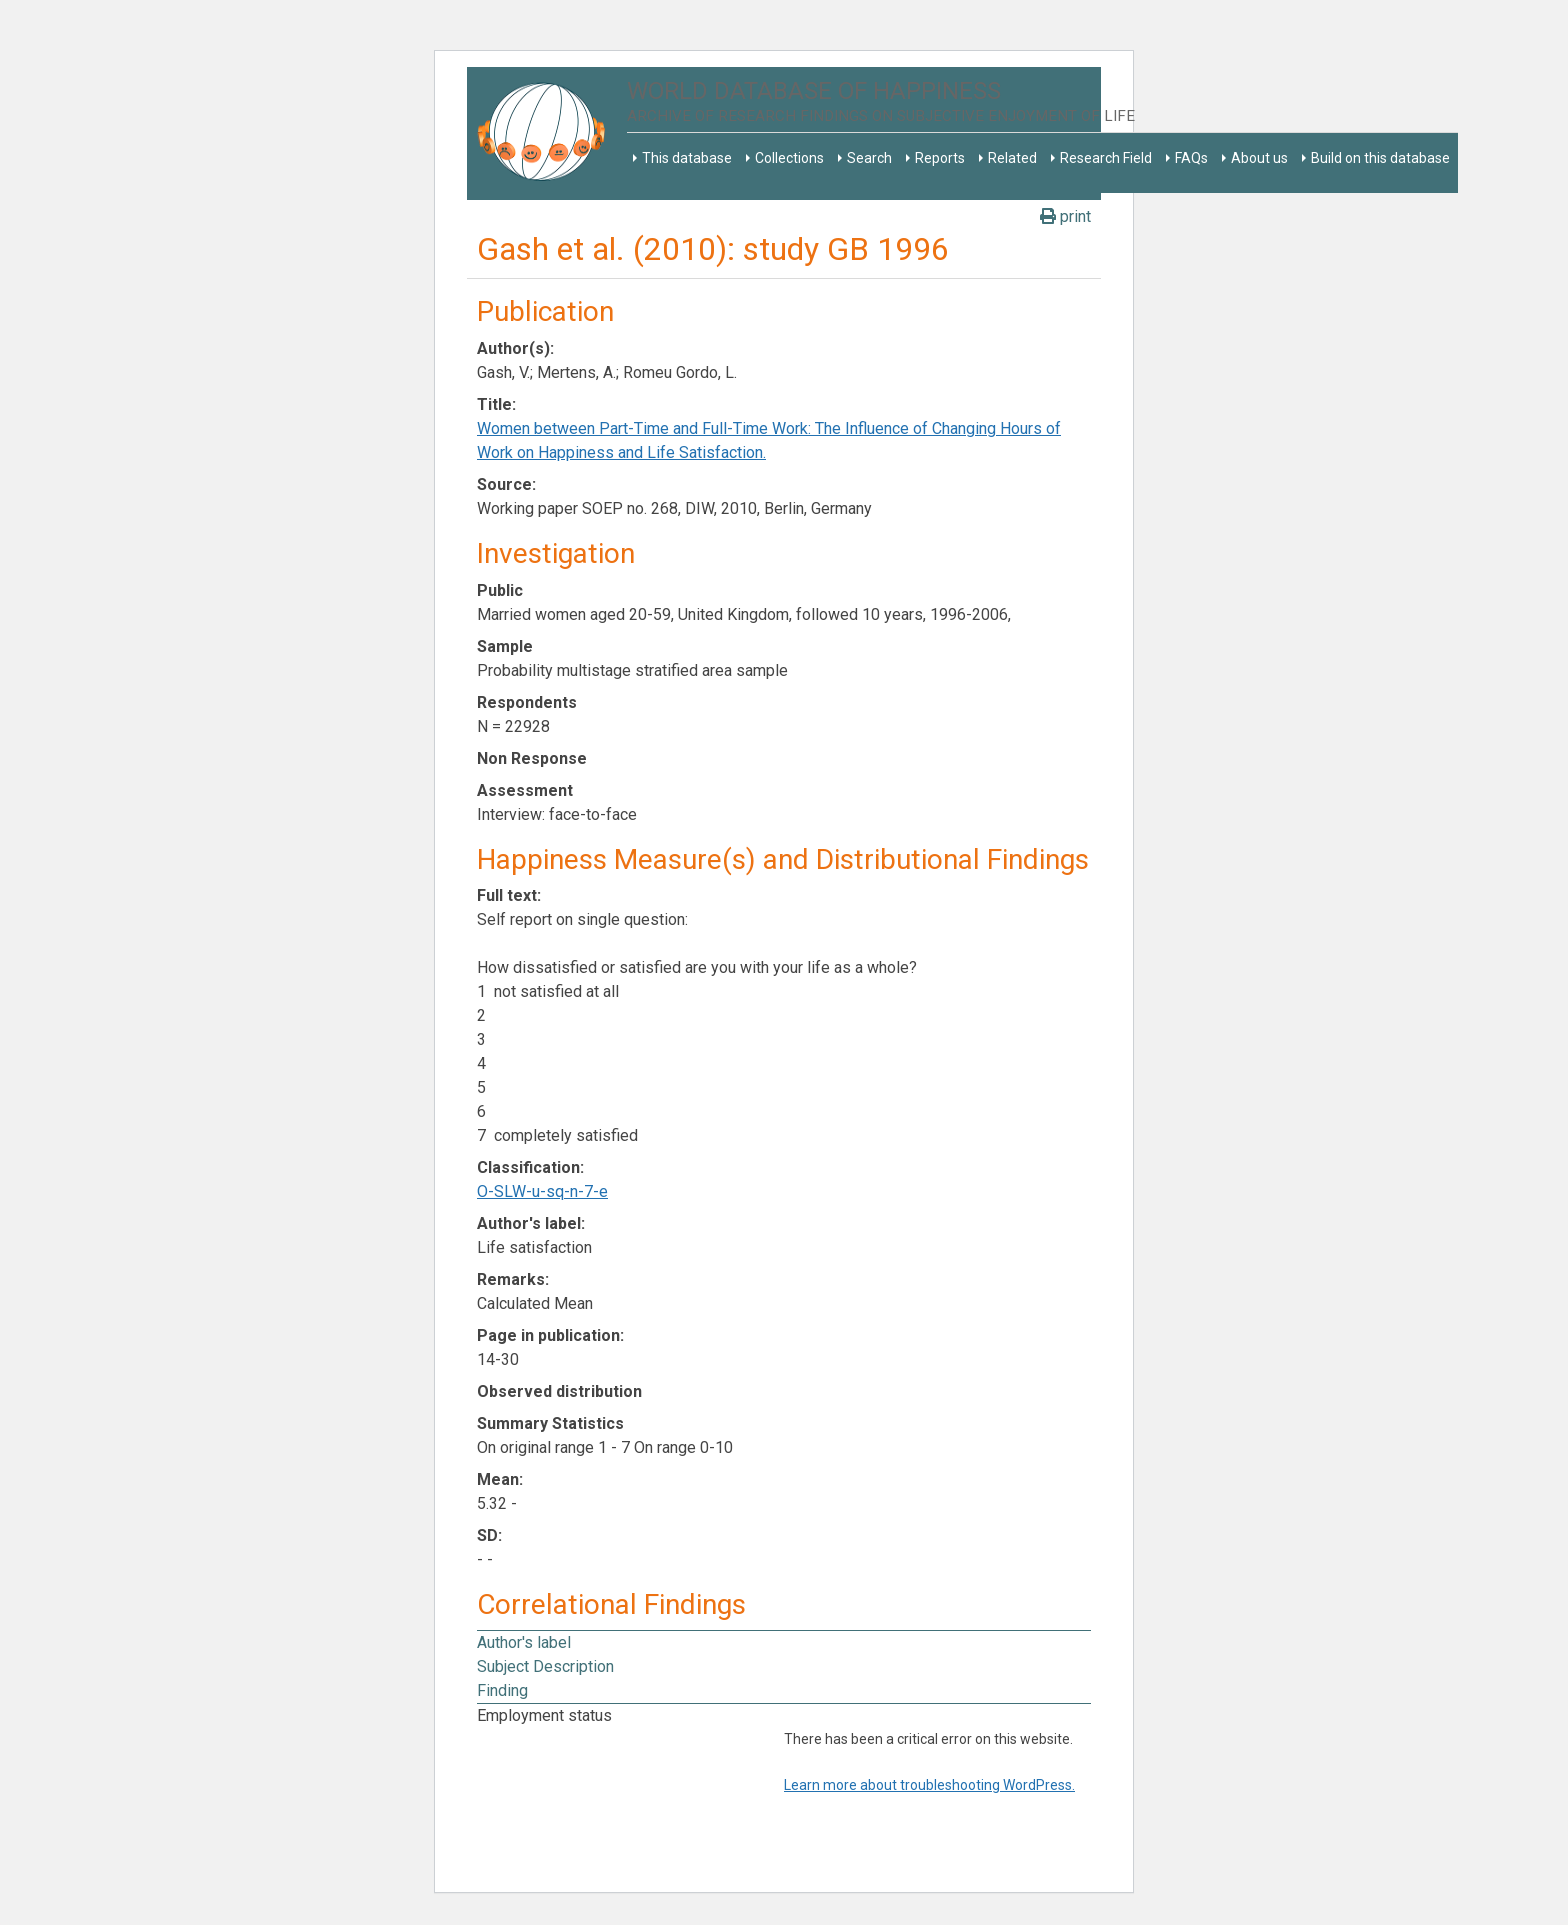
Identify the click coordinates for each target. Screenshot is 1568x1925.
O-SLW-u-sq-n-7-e (542, 1191)
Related (1012, 158)
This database (687, 158)
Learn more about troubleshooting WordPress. (929, 1785)
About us (1259, 158)
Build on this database (1380, 158)
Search (869, 158)
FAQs (1191, 158)
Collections (789, 158)
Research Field (1106, 158)
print (1065, 216)
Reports (940, 158)
